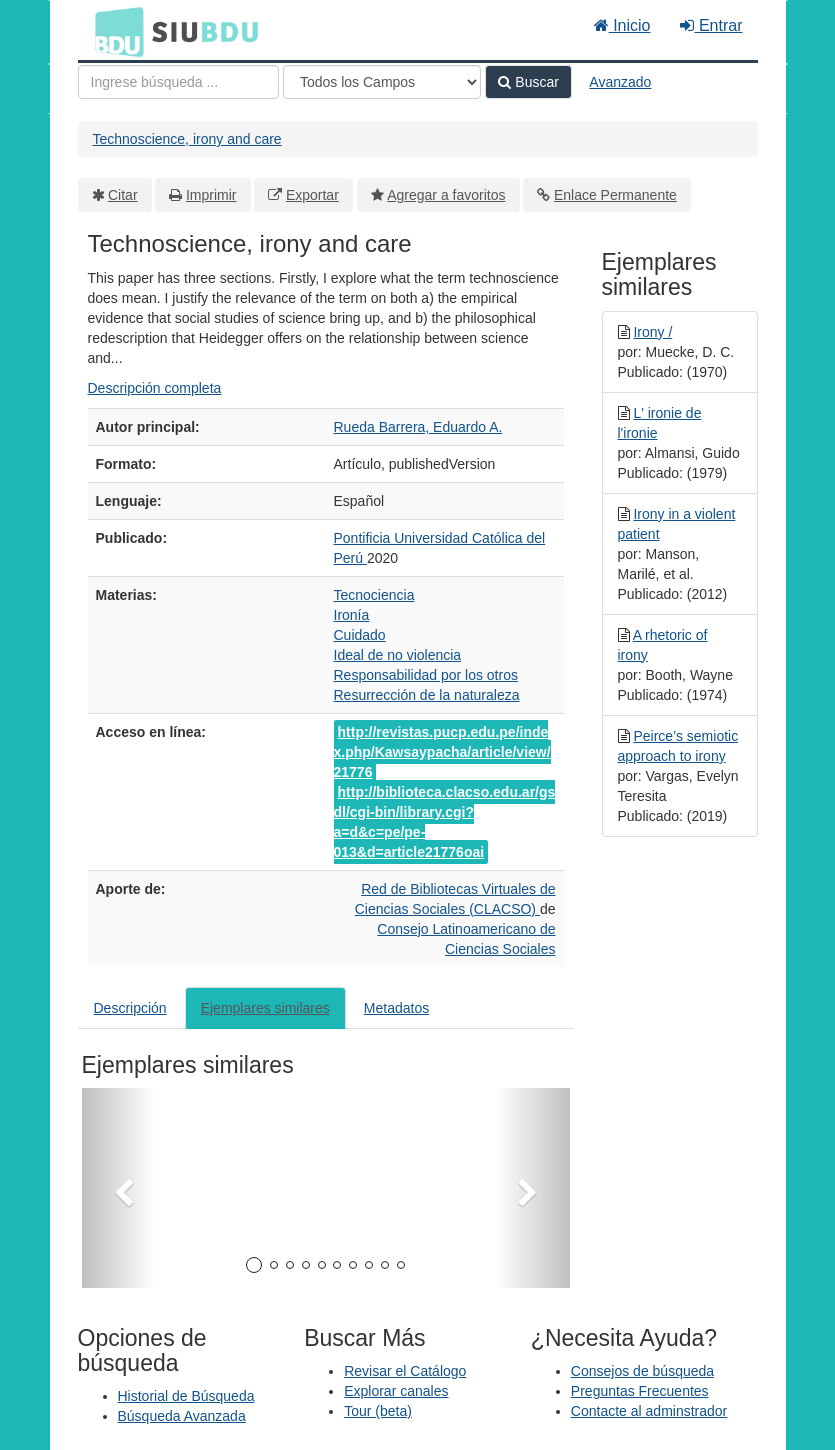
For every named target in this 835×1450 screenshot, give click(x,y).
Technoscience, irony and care (187, 139)
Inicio (622, 25)
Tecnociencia (374, 595)
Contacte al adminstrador (649, 1411)
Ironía (352, 615)
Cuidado (360, 635)
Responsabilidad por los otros (426, 675)
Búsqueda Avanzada (182, 1416)
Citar (123, 195)
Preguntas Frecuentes (640, 1391)
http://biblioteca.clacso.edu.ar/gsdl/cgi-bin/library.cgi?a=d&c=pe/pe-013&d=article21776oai (445, 822)
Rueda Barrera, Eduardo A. (418, 427)
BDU (114, 31)
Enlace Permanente (615, 195)
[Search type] (382, 82)
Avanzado (620, 82)
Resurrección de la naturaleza (427, 695)
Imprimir (211, 195)
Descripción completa (155, 388)
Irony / (652, 332)
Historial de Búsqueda (186, 1396)
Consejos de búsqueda (642, 1371)
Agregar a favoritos (446, 195)
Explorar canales (396, 1391)
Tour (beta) (378, 1411)
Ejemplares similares (265, 1008)
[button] (118, 1188)
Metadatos (396, 1008)
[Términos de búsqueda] (178, 82)
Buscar (528, 82)
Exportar (312, 195)
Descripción (130, 1008)
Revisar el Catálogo (405, 1371)
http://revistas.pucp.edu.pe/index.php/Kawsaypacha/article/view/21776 (442, 752)
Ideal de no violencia (398, 655)
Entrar (711, 25)
